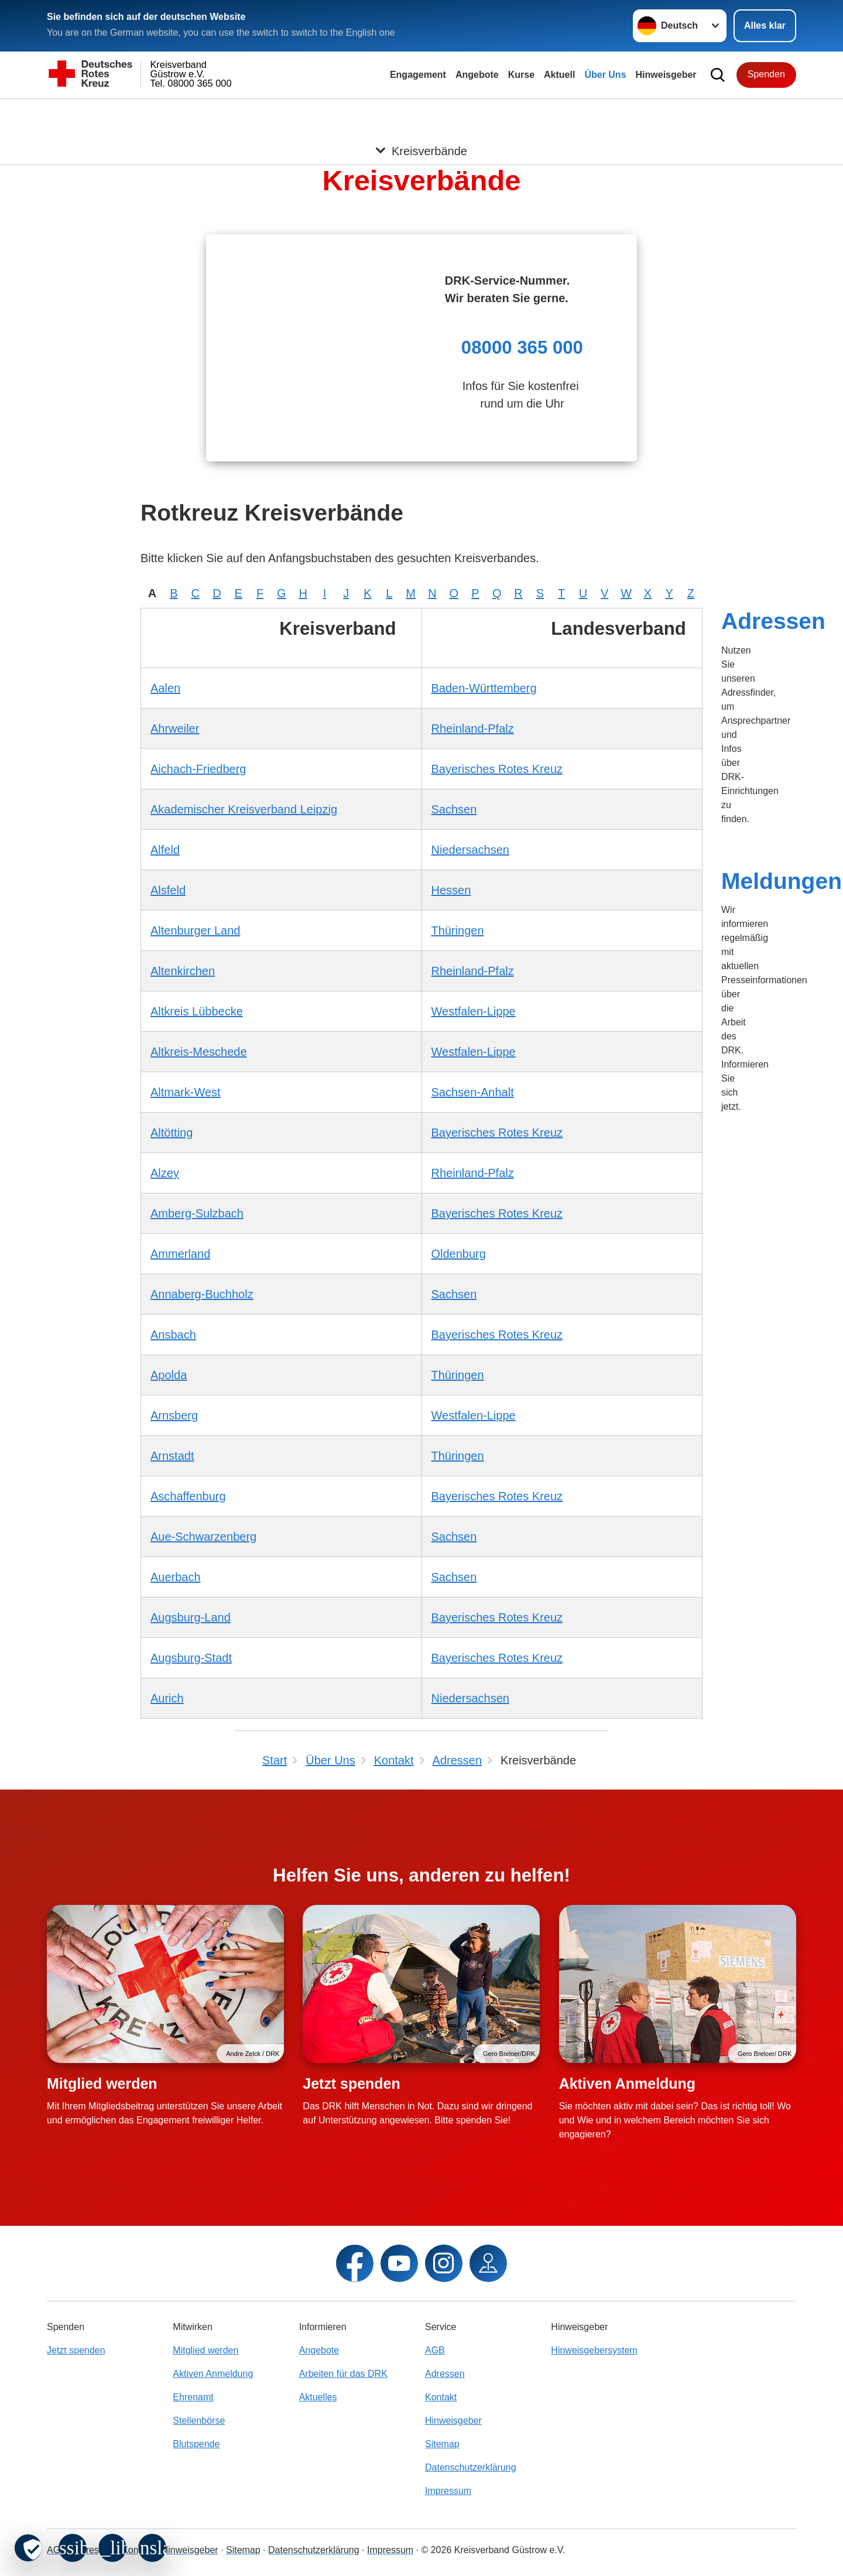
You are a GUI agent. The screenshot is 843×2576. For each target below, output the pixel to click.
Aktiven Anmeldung (627, 2083)
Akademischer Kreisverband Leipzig (243, 809)
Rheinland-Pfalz (472, 728)
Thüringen (457, 930)
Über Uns (605, 75)
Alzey (164, 1172)
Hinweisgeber (666, 75)
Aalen (165, 688)
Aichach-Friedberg (198, 768)
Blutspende (196, 2444)
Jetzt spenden (351, 2083)
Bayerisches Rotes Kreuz (497, 768)
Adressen (773, 621)
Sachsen (454, 809)
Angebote (477, 75)
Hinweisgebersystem (594, 2350)
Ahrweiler (174, 728)
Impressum (448, 2491)
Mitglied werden (102, 2083)
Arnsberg (174, 1415)
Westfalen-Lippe (473, 1011)
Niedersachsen (470, 849)
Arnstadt (172, 1455)
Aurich (167, 1698)
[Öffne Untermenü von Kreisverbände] (421, 113)
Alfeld (165, 849)
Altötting (171, 1132)
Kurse (521, 75)
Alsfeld (168, 890)
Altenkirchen (182, 970)
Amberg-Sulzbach (197, 1213)
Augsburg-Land (190, 1617)
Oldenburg (458, 1253)
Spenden (766, 74)
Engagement (418, 75)
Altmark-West (185, 1092)
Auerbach (175, 1577)
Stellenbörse (199, 2421)
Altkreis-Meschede (198, 1051)
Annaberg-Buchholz (201, 1294)
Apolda (168, 1375)
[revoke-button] (28, 2548)
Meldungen (781, 881)
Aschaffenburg (188, 1496)
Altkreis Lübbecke (196, 1011)
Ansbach (173, 1334)
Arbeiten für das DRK (343, 2374)
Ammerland (180, 1253)
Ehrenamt (193, 2397)
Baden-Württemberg (484, 688)
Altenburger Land (195, 930)
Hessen (451, 890)
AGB (435, 2350)
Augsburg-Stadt (191, 1657)
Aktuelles (318, 2397)
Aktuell (559, 75)
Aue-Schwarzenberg (203, 1536)
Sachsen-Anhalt (472, 1092)
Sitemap (442, 2444)
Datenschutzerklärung (470, 2467)
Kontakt (441, 2397)
